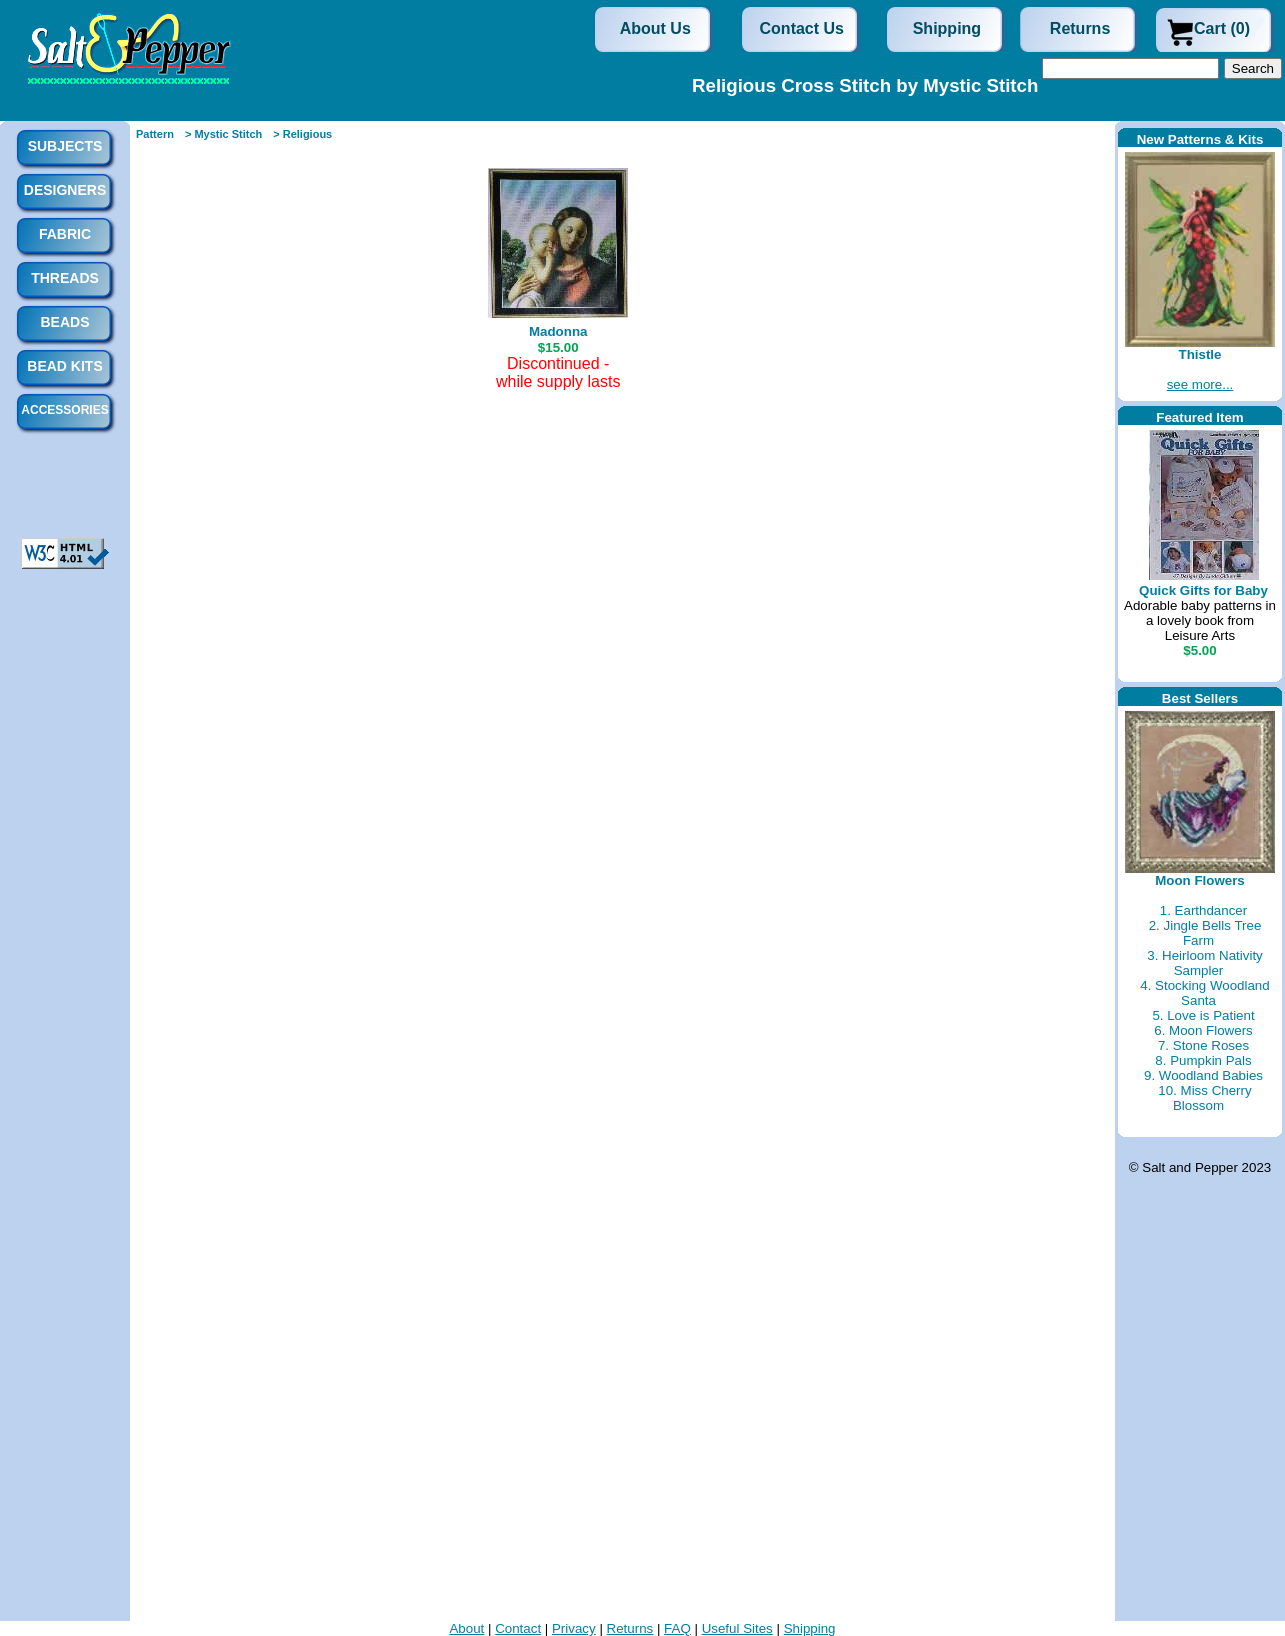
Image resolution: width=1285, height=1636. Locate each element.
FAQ (677, 1628)
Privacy (574, 1628)
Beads (64, 322)
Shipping (947, 28)
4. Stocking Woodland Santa (1204, 993)
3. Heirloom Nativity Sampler (1205, 963)
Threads (65, 278)
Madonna (558, 331)
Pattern (155, 134)
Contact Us (802, 28)
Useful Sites (737, 1628)
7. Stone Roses (1203, 1045)
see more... (1200, 384)
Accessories (64, 410)
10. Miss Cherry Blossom (1204, 1098)
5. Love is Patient (1203, 1015)
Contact (518, 1628)
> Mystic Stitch (223, 134)
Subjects (65, 146)
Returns (1080, 28)
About (466, 1628)
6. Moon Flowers (1203, 1030)
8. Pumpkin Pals (1203, 1060)
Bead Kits (64, 366)
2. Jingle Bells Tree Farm (1205, 933)
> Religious (302, 134)
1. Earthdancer (1203, 910)
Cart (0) (1222, 28)
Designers (65, 190)
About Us (655, 28)
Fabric (65, 234)
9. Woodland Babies (1203, 1075)
